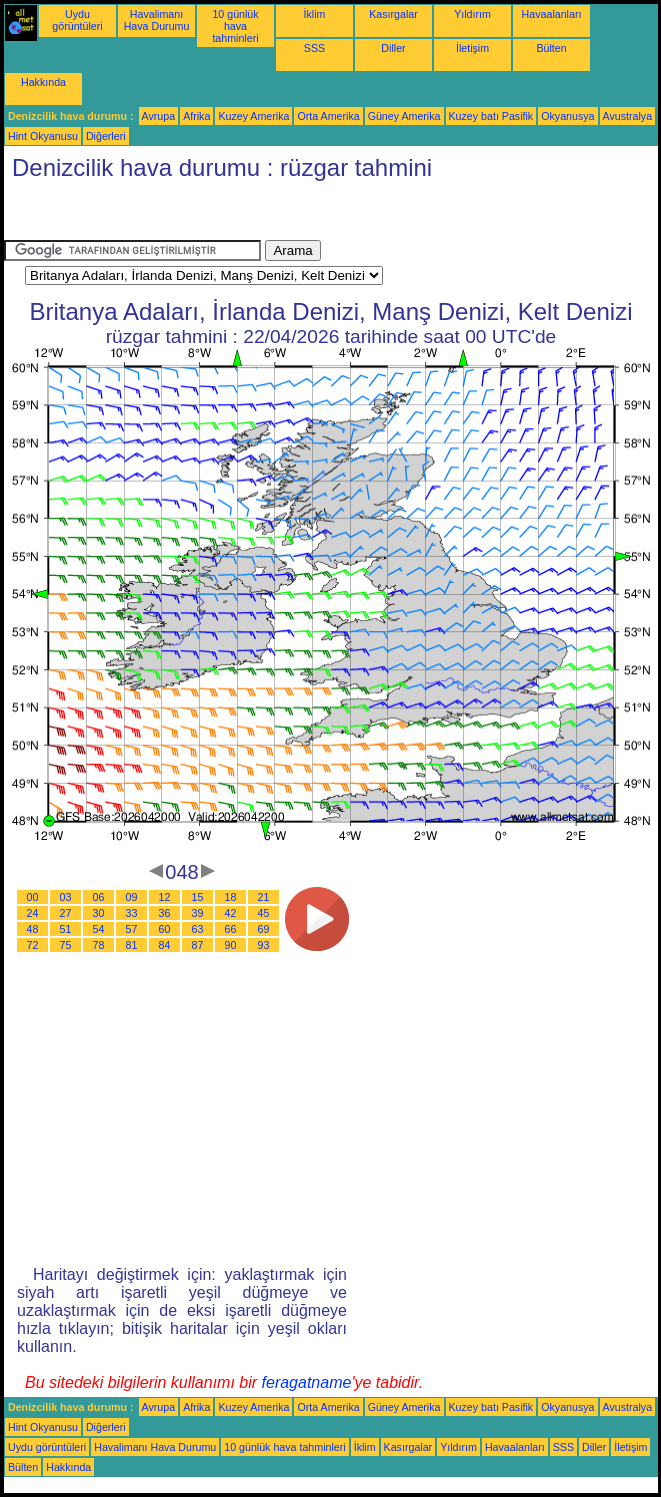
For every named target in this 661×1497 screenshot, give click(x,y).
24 (33, 913)
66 (231, 929)
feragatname (307, 1382)
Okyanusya (567, 116)
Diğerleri (106, 136)
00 (33, 897)
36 (165, 913)
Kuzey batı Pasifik (491, 116)
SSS (314, 48)
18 (231, 897)
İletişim (472, 48)
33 (132, 913)
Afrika (196, 116)
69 (264, 929)
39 (198, 913)
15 (198, 897)
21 (264, 897)
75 (66, 945)
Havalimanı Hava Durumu (157, 20)
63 (198, 929)
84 (165, 945)
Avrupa (159, 116)
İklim (315, 14)
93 (264, 945)
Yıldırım (472, 14)
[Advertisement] (164, 215)
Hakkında (43, 82)
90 (231, 945)
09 (132, 897)
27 (66, 913)
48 (33, 929)
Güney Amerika (404, 116)
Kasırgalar (393, 14)
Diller (393, 48)
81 (132, 945)
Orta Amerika (328, 116)
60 (165, 929)
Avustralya (628, 116)
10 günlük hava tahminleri (235, 26)
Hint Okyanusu (43, 136)
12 (165, 897)
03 (66, 897)
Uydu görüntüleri (77, 20)
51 (66, 929)
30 (99, 913)
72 (33, 945)
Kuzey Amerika (253, 116)
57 (132, 929)
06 (99, 897)
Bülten (551, 48)
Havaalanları (552, 14)
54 (99, 929)
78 (99, 945)
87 (198, 945)
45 (264, 913)
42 (231, 913)
